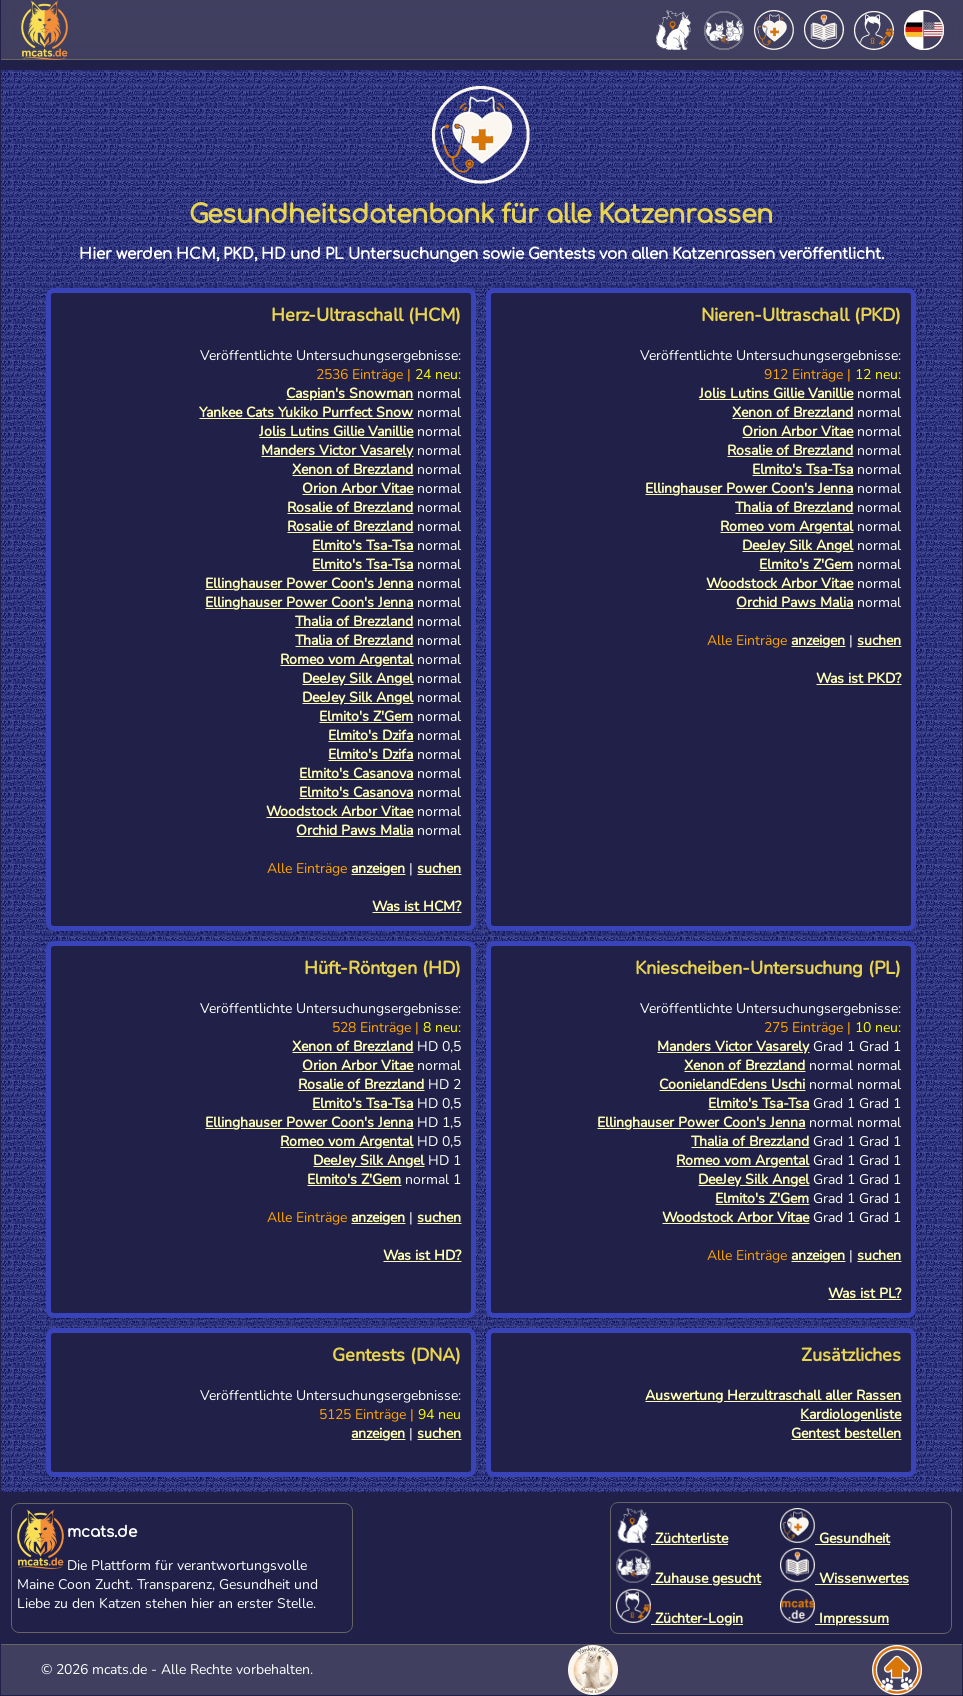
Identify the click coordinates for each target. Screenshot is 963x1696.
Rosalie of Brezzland (350, 507)
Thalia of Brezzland (354, 621)
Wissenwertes (844, 1578)
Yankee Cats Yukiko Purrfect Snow (306, 412)
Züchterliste (672, 1538)
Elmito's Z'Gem (366, 716)
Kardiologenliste (850, 1414)
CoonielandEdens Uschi (732, 1084)
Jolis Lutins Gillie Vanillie (336, 431)
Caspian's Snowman (349, 393)
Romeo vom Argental (346, 659)
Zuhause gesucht (688, 1578)
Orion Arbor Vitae (357, 488)
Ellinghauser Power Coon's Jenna (309, 583)
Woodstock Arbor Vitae (339, 811)
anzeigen (378, 868)
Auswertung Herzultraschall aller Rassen (773, 1395)
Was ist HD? (422, 1255)
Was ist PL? (864, 1293)
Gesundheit (835, 1538)
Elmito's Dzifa (370, 735)
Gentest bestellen (846, 1433)
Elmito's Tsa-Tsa (362, 545)
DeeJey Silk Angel (357, 678)
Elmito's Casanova (356, 773)
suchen (439, 868)
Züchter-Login (679, 1618)
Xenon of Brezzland (352, 469)
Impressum (834, 1618)
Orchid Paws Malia (354, 830)
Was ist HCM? (416, 906)
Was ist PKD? (858, 678)
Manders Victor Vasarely (337, 450)
